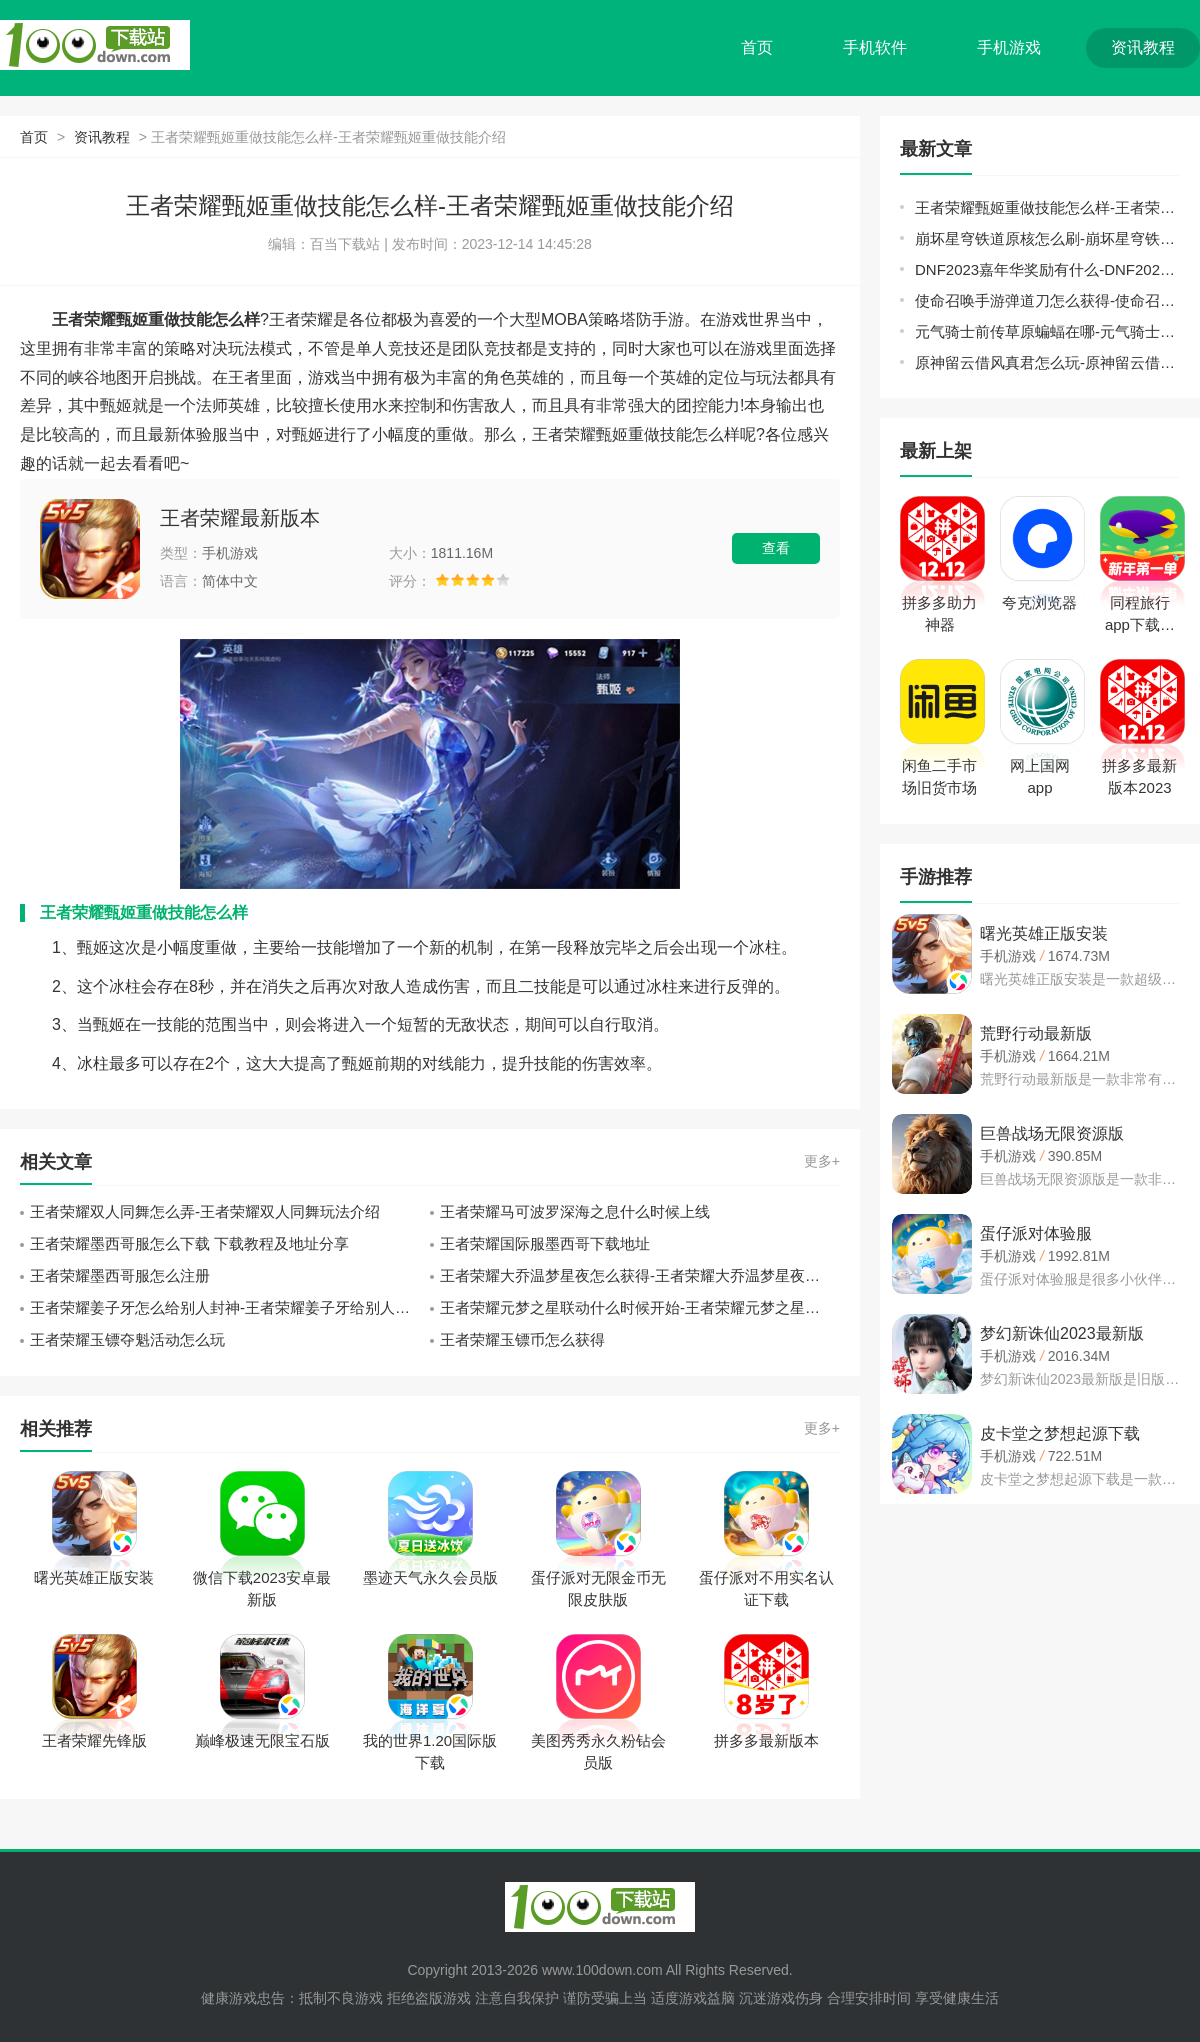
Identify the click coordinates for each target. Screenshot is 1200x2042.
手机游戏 (1009, 47)
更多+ (822, 1161)
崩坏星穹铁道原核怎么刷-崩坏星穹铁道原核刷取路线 (1047, 238)
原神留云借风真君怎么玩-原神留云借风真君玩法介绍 (1047, 362)
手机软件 (875, 47)
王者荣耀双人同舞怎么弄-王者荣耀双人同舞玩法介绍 (205, 1211)
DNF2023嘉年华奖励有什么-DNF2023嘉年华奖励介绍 (1047, 269)
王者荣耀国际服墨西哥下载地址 (545, 1243)
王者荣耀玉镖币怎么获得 (522, 1339)
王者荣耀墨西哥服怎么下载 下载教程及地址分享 (189, 1243)
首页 (757, 47)
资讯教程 (1143, 47)
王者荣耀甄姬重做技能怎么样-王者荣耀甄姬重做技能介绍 (1047, 207)
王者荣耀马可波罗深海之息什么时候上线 (575, 1211)
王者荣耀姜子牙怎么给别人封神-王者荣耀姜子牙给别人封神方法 (230, 1307)
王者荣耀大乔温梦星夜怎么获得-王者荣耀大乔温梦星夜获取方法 (640, 1275)
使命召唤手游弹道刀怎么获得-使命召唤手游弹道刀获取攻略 (1047, 300)
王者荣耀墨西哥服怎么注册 (120, 1275)
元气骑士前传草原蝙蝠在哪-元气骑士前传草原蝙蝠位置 (1047, 331)
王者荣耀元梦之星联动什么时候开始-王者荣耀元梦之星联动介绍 (640, 1307)
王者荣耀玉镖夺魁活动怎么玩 (127, 1339)
